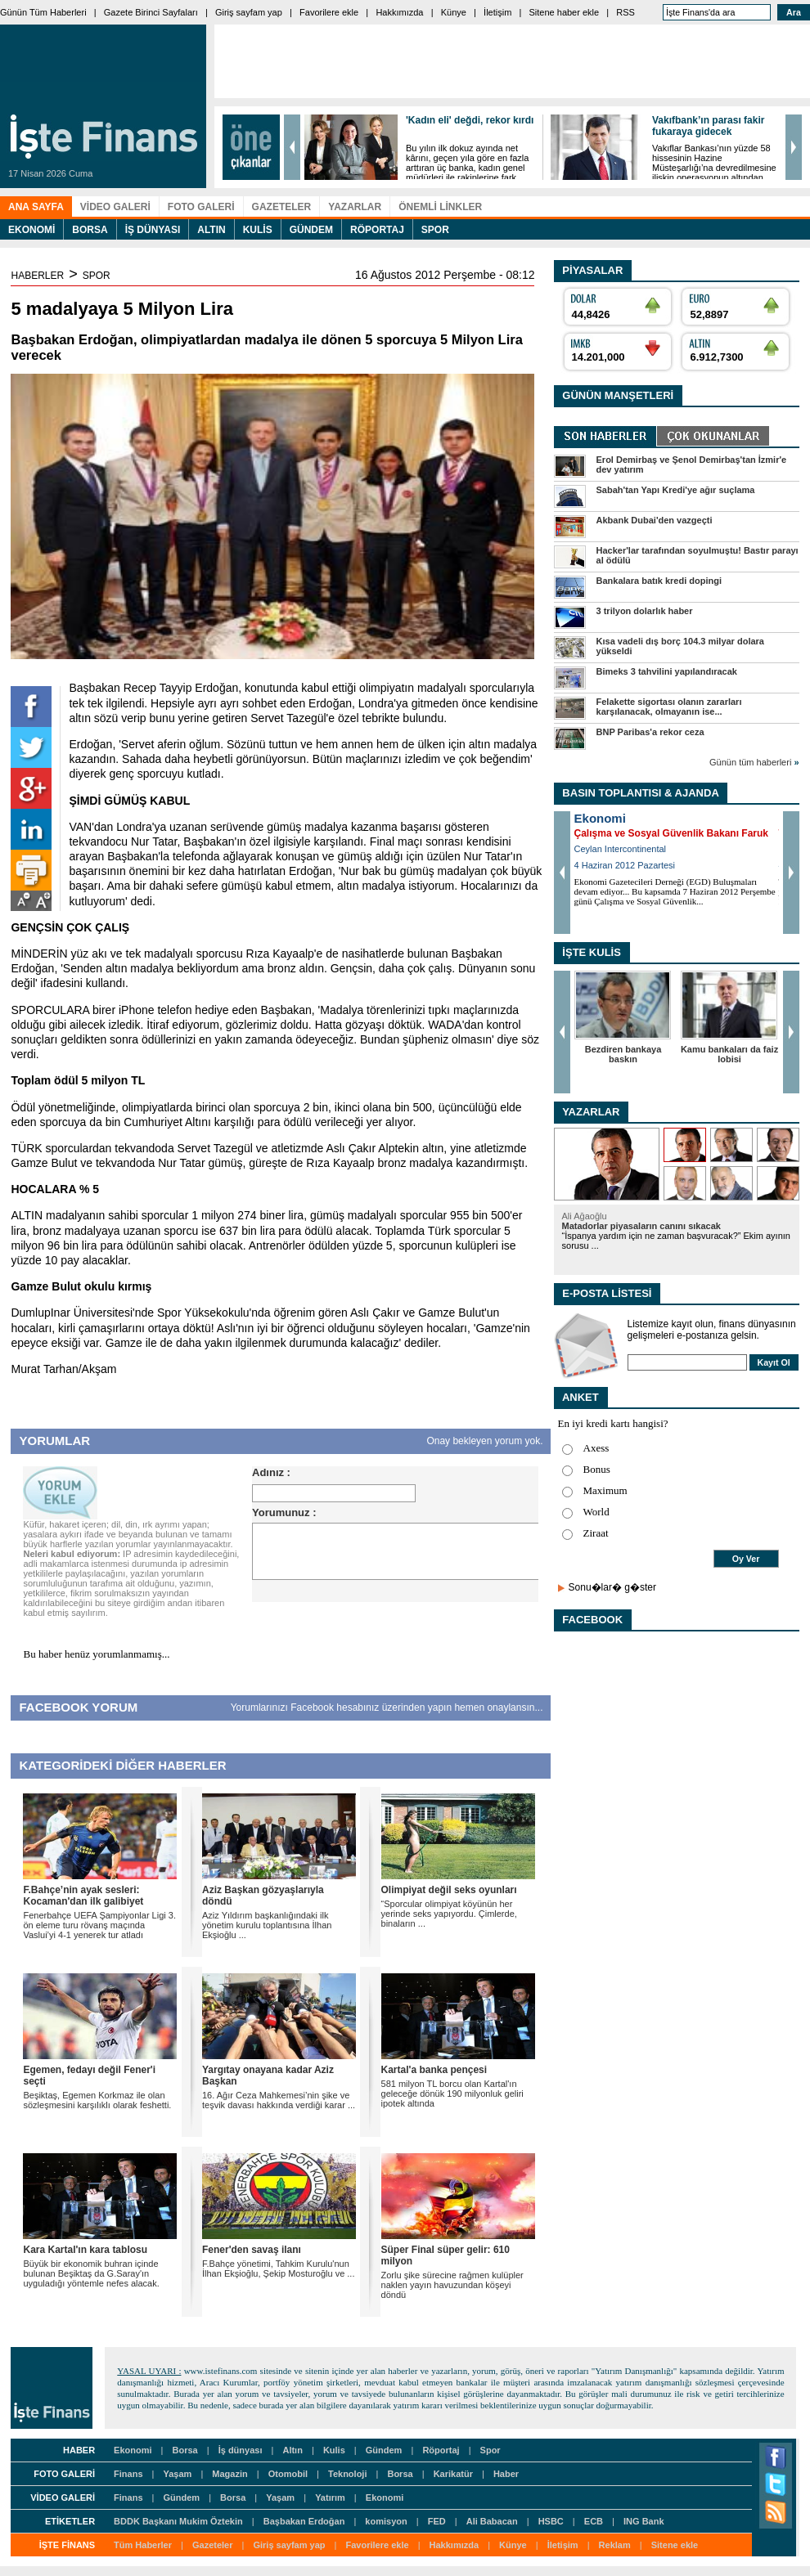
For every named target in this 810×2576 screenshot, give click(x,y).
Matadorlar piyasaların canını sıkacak (641, 1226)
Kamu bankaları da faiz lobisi (729, 1054)
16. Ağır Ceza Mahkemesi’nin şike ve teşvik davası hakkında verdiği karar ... (278, 2100)
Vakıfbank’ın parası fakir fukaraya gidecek (708, 125)
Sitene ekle (674, 2545)
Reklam (615, 2545)
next (793, 147)
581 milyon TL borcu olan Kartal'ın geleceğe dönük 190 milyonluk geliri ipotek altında (452, 2093)
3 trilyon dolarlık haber (644, 611)
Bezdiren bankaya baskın (623, 1054)
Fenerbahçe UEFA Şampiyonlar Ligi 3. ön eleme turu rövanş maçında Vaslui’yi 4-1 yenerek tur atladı (99, 1925)
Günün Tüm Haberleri (43, 12)
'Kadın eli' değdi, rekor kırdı (469, 120)
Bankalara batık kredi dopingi (659, 581)
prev (292, 147)
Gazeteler (212, 2545)
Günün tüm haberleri (754, 762)
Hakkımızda (399, 12)
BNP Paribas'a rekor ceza (650, 732)
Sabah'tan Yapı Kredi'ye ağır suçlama (675, 490)
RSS (625, 12)
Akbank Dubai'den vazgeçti (654, 520)
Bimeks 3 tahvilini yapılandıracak (666, 671)
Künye (453, 12)
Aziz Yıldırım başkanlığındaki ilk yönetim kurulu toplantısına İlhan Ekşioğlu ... (266, 1925)
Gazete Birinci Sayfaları (151, 12)
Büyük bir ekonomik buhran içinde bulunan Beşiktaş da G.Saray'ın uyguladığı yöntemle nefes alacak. (91, 2273)
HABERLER (37, 275)
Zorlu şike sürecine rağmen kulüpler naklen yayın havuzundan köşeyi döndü (452, 2285)
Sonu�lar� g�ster (612, 1587)
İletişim (497, 12)
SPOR (96, 275)
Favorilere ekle (328, 12)
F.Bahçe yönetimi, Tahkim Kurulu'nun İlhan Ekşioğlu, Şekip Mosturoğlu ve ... (278, 2268)
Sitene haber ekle (564, 12)
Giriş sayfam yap (248, 12)
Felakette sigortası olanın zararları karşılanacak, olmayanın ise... (669, 706)
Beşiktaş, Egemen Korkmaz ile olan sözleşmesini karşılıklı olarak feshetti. (97, 2100)
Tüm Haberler (143, 2545)
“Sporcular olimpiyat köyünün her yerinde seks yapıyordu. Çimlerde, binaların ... (449, 1913)
